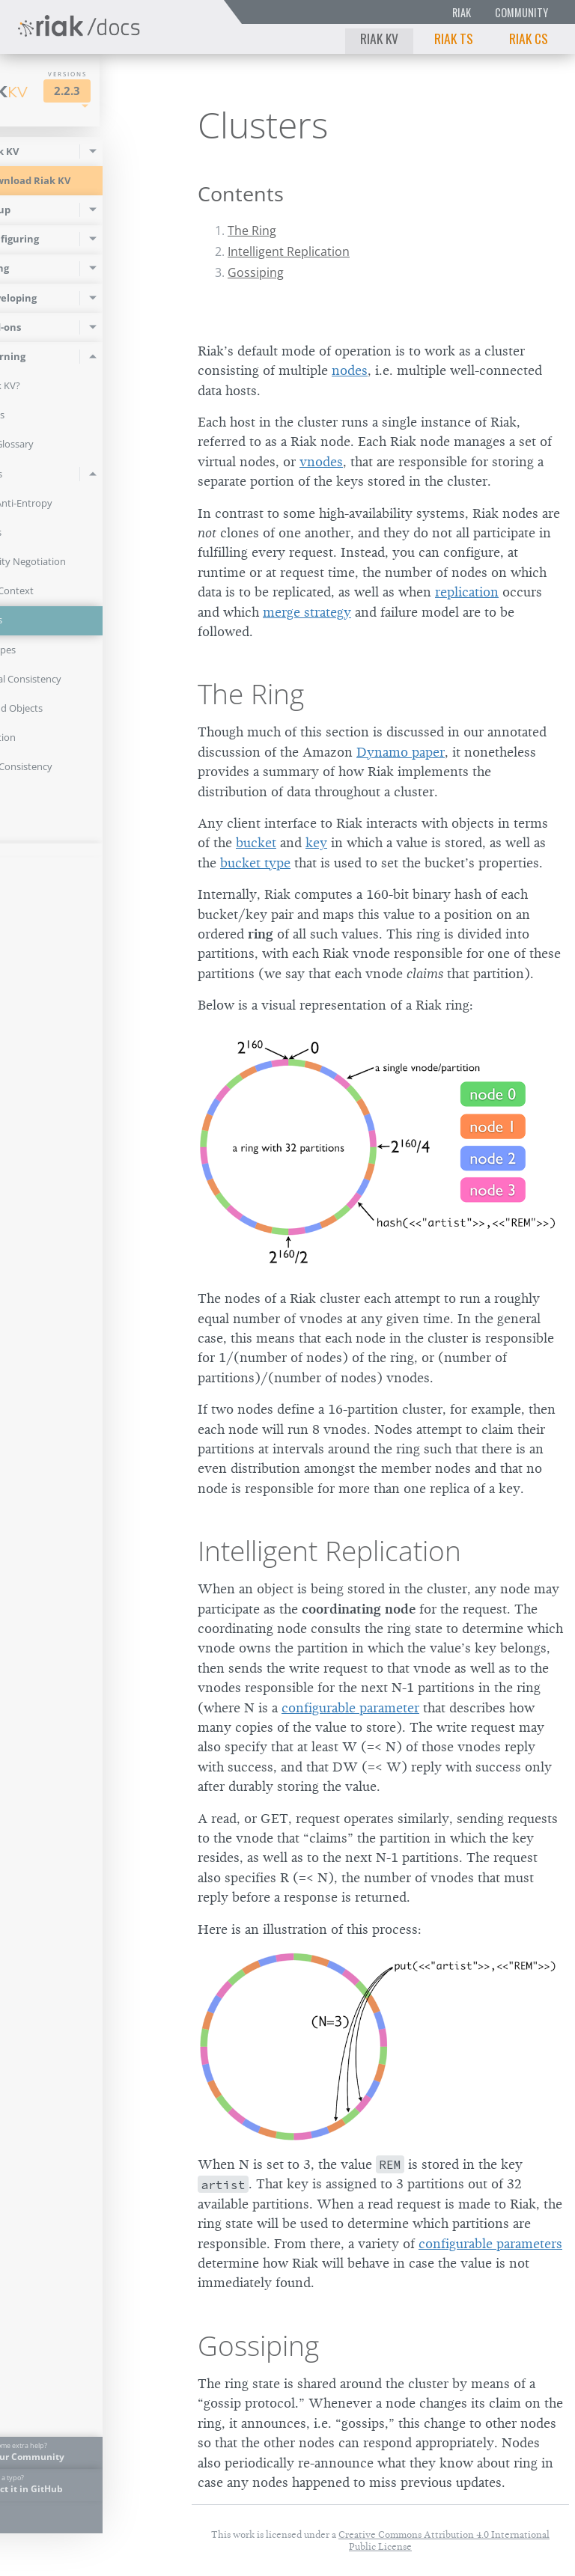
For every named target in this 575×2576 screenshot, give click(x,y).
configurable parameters (490, 2243)
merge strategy (307, 612)
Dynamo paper (400, 752)
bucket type (255, 862)
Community (521, 12)
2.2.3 (132, 91)
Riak (461, 12)
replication (467, 592)
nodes (350, 370)
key (316, 842)
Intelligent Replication (289, 251)
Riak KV (379, 38)
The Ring (252, 230)
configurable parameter (350, 1707)
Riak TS (453, 38)
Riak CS (528, 38)
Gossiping (256, 272)
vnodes (321, 461)
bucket (256, 842)
